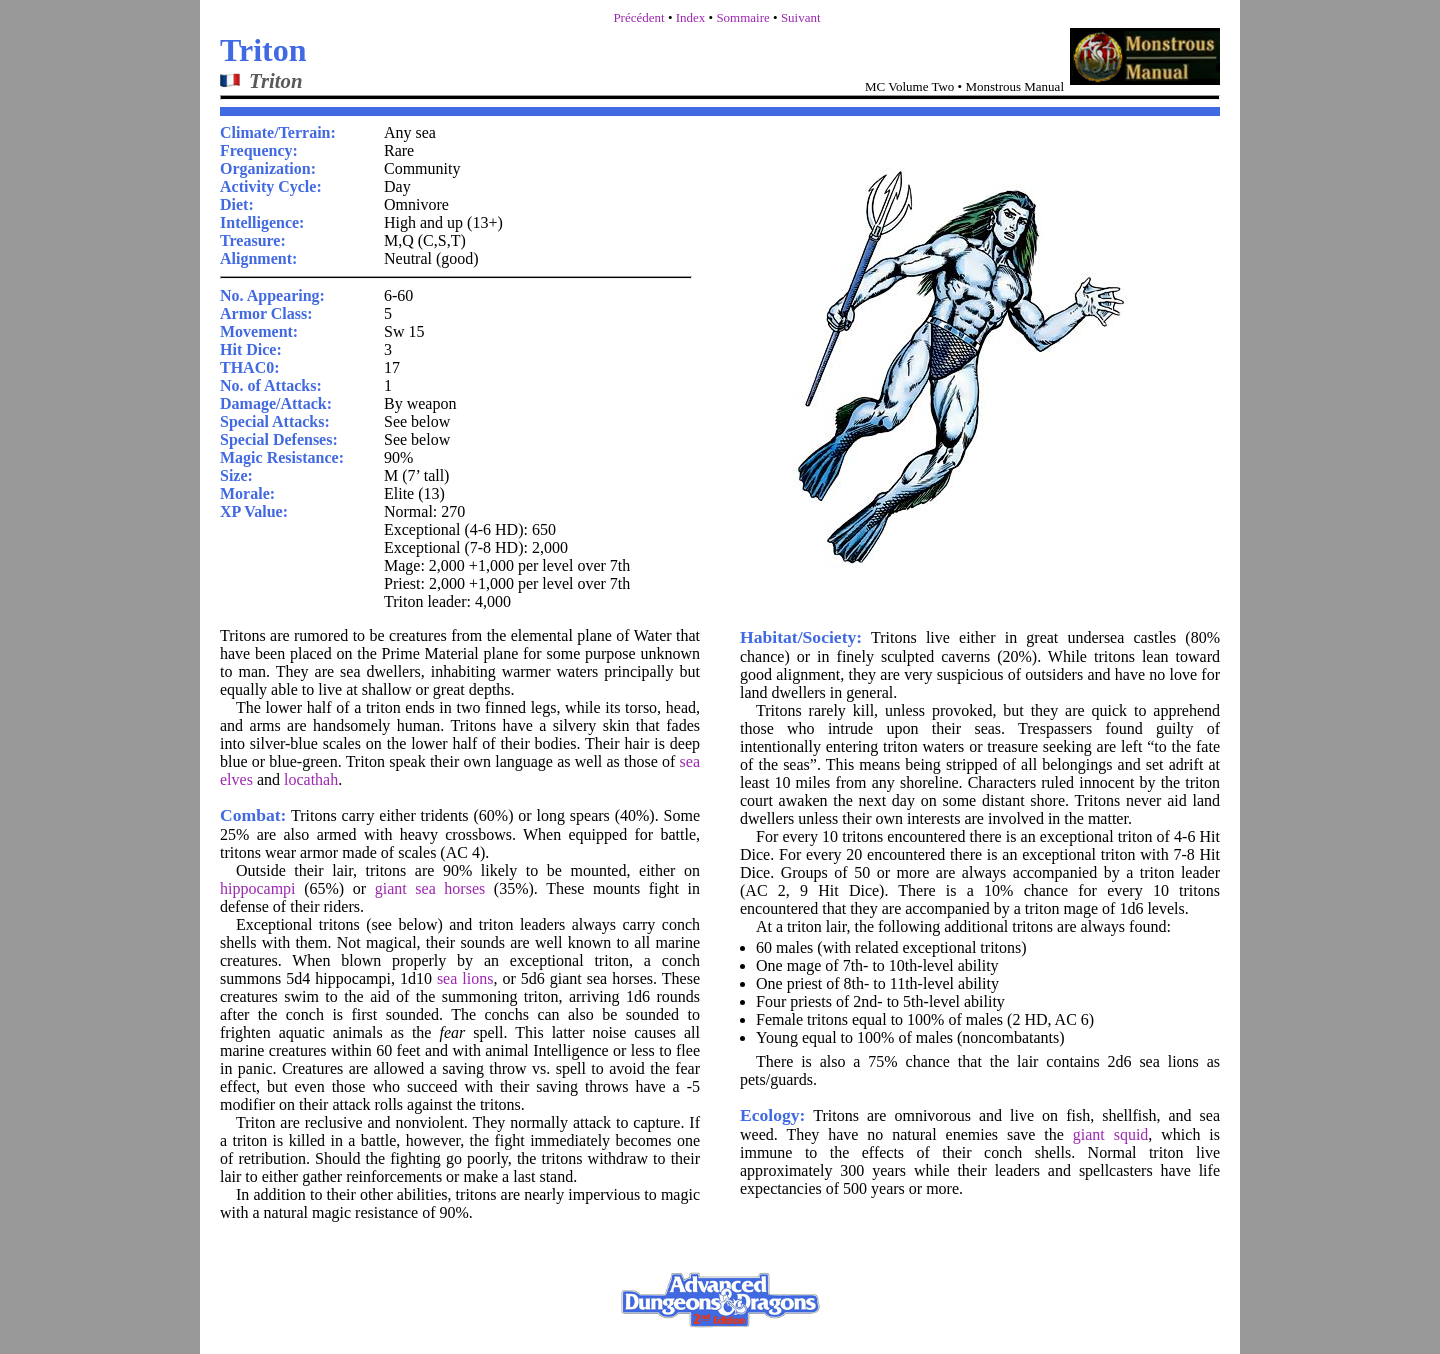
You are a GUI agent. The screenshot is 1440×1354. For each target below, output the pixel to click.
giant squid (1111, 1134)
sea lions (465, 978)
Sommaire (742, 17)
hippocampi (258, 888)
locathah (311, 779)
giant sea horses (430, 888)
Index (691, 17)
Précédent (638, 17)
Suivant (801, 17)
